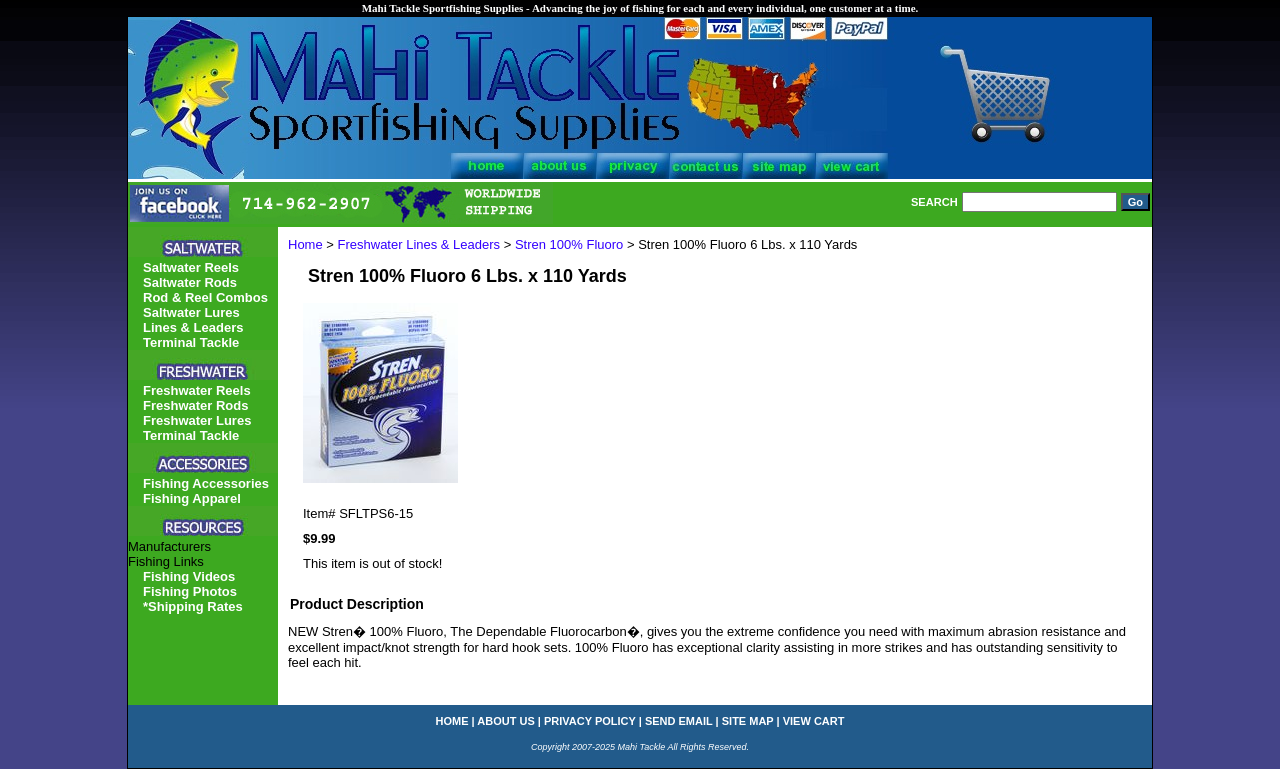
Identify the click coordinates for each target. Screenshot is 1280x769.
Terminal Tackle (191, 342)
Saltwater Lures (191, 312)
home (452, 721)
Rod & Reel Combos (205, 297)
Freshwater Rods (195, 405)
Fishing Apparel (192, 498)
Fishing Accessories (206, 483)
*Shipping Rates (193, 606)
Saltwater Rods (190, 282)
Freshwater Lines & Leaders (419, 244)
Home (305, 244)
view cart (814, 721)
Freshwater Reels (197, 390)
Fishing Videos (189, 576)
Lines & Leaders (193, 327)
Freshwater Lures (197, 420)
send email (679, 721)
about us (505, 721)
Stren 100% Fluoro (569, 244)
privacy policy (590, 721)
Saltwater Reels (191, 267)
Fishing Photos (190, 591)
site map (748, 721)
